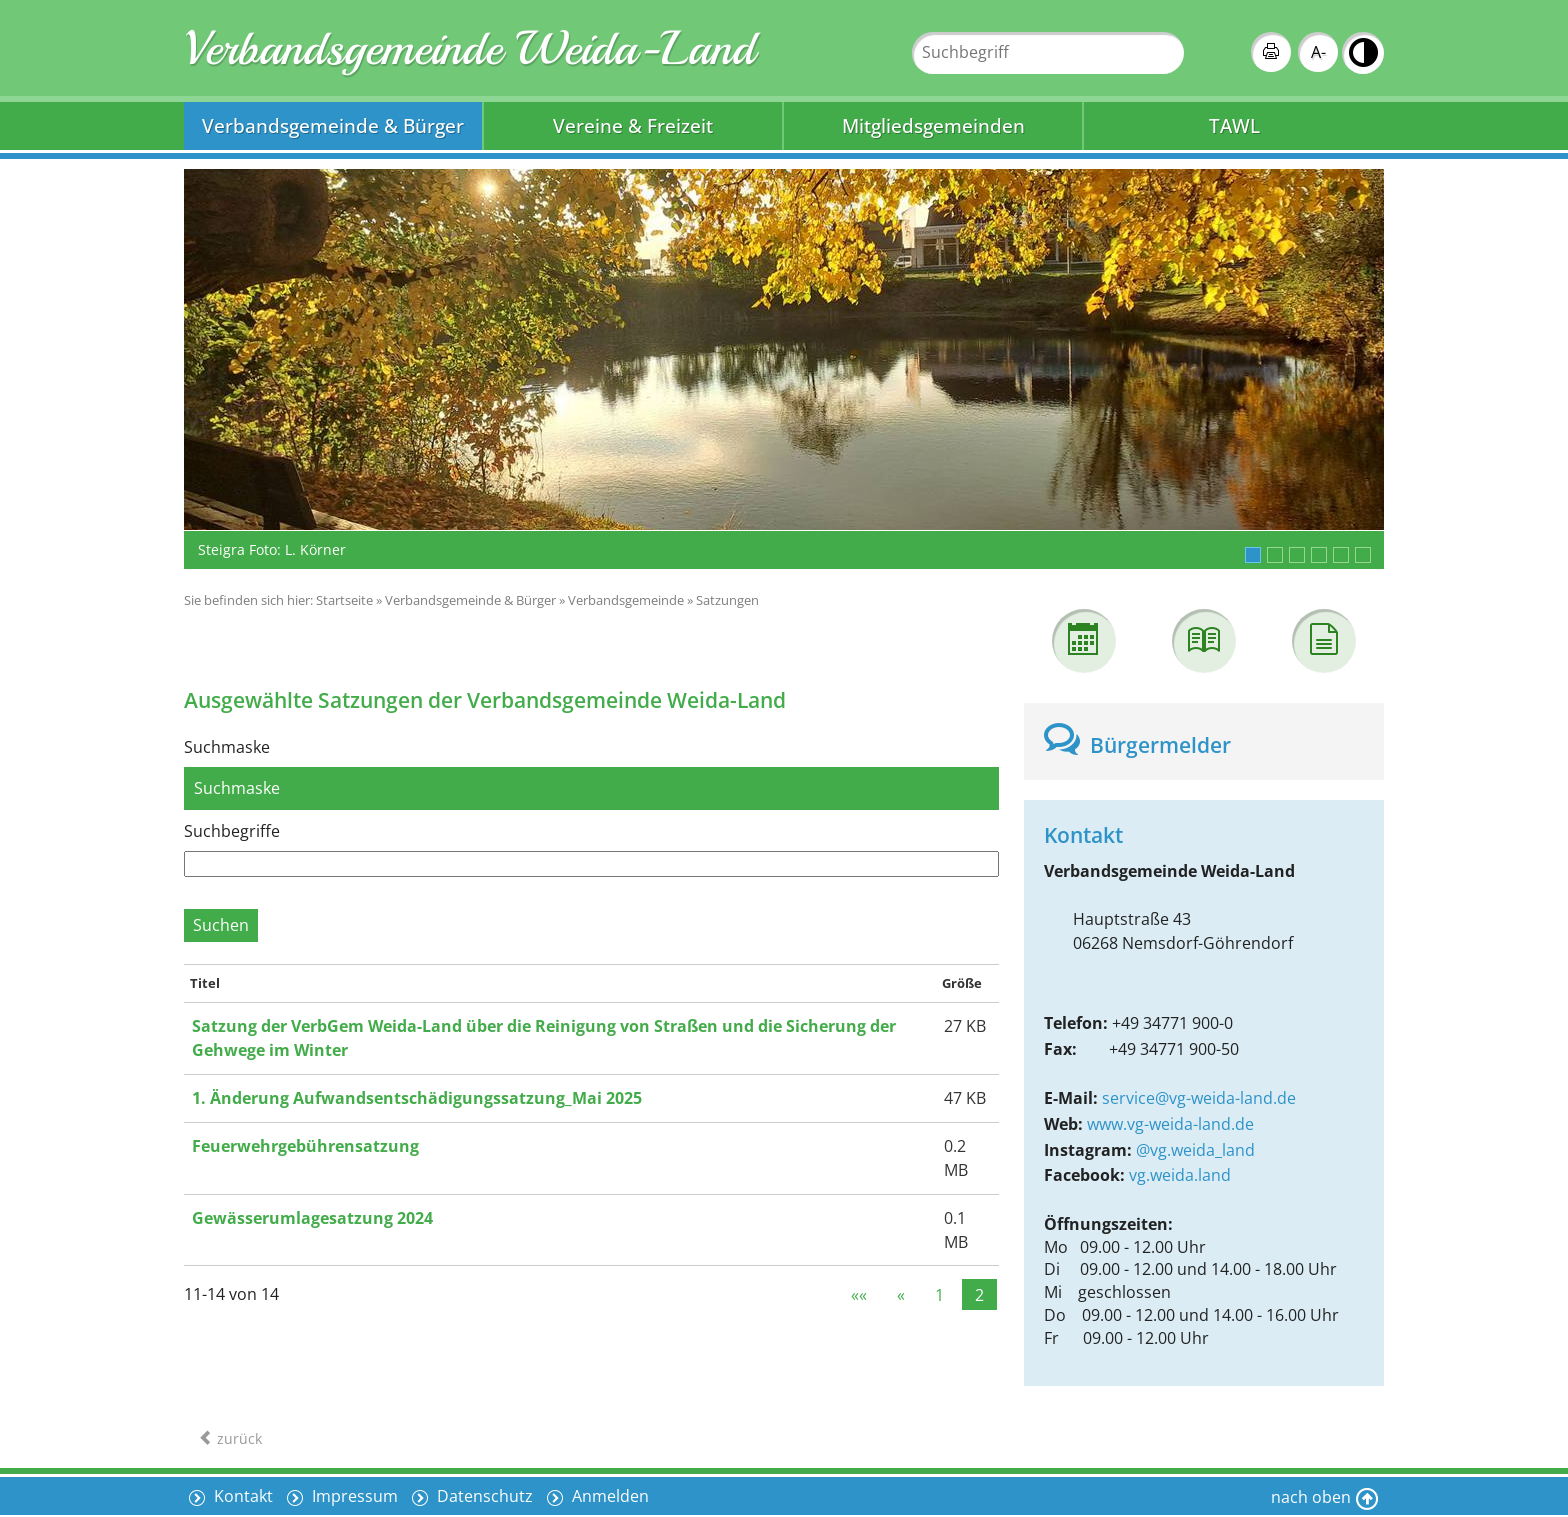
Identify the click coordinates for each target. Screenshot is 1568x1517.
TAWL (1234, 125)
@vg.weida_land (1195, 1150)
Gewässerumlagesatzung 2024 (312, 1218)
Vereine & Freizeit (633, 125)
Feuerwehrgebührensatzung (305, 1146)
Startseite (344, 600)
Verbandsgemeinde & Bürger (333, 125)
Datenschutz (483, 1496)
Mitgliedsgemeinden (933, 125)
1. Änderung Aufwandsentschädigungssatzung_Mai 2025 (417, 1098)
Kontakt (241, 1496)
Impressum (353, 1496)
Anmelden (608, 1496)
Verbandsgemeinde (626, 600)
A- (1318, 52)
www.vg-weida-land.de (1170, 1124)
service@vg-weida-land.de (1199, 1098)
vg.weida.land (1180, 1175)
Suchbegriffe (232, 831)
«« (859, 1294)
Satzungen (727, 600)
